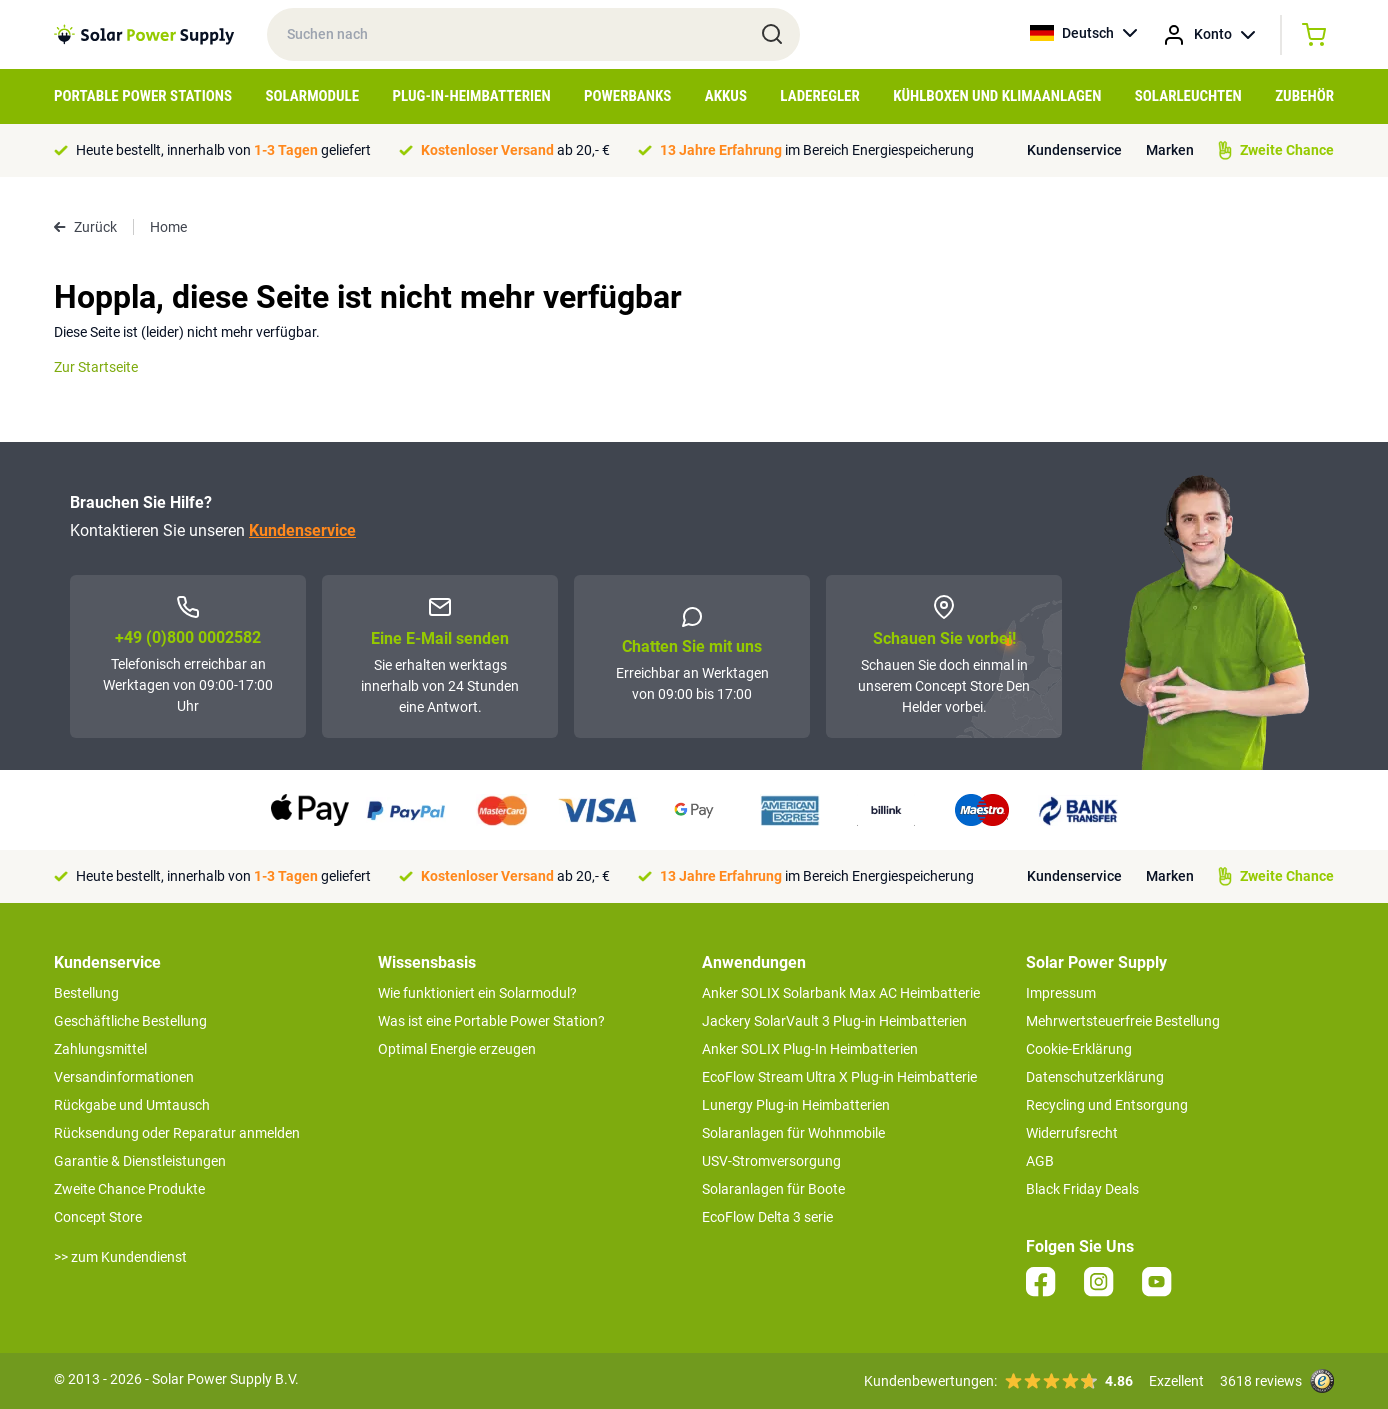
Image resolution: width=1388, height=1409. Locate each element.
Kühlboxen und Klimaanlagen (997, 96)
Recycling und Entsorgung (1107, 1105)
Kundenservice (1074, 150)
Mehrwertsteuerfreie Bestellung (1123, 1021)
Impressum (1061, 993)
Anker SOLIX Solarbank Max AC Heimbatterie (841, 993)
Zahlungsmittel (100, 1049)
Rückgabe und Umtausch (132, 1105)
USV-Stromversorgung (771, 1161)
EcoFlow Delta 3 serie (767, 1217)
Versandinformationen (124, 1077)
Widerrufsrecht (1072, 1133)
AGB (1040, 1161)
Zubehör (1304, 96)
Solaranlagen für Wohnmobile (793, 1133)
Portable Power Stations (143, 96)
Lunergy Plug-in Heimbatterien (796, 1105)
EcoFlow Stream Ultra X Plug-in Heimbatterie (839, 1077)
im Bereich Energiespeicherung (817, 150)
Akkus (726, 96)
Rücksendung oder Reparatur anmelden (177, 1133)
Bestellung (86, 993)
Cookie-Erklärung (1079, 1049)
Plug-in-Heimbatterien (472, 96)
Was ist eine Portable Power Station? (491, 1021)
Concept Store (98, 1217)
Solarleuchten (1188, 96)
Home (168, 227)
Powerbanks (627, 96)
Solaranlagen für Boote (773, 1189)
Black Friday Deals (1082, 1189)
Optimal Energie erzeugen (457, 1049)
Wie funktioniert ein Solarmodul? (477, 993)
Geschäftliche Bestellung (130, 1021)
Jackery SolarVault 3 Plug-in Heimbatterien (834, 1021)
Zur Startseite (96, 367)
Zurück (85, 227)
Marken (1170, 150)
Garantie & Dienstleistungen (140, 1161)
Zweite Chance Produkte (129, 1189)
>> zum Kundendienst (120, 1257)
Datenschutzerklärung (1095, 1077)
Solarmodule (312, 96)
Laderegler (819, 96)
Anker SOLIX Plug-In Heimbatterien (810, 1049)
